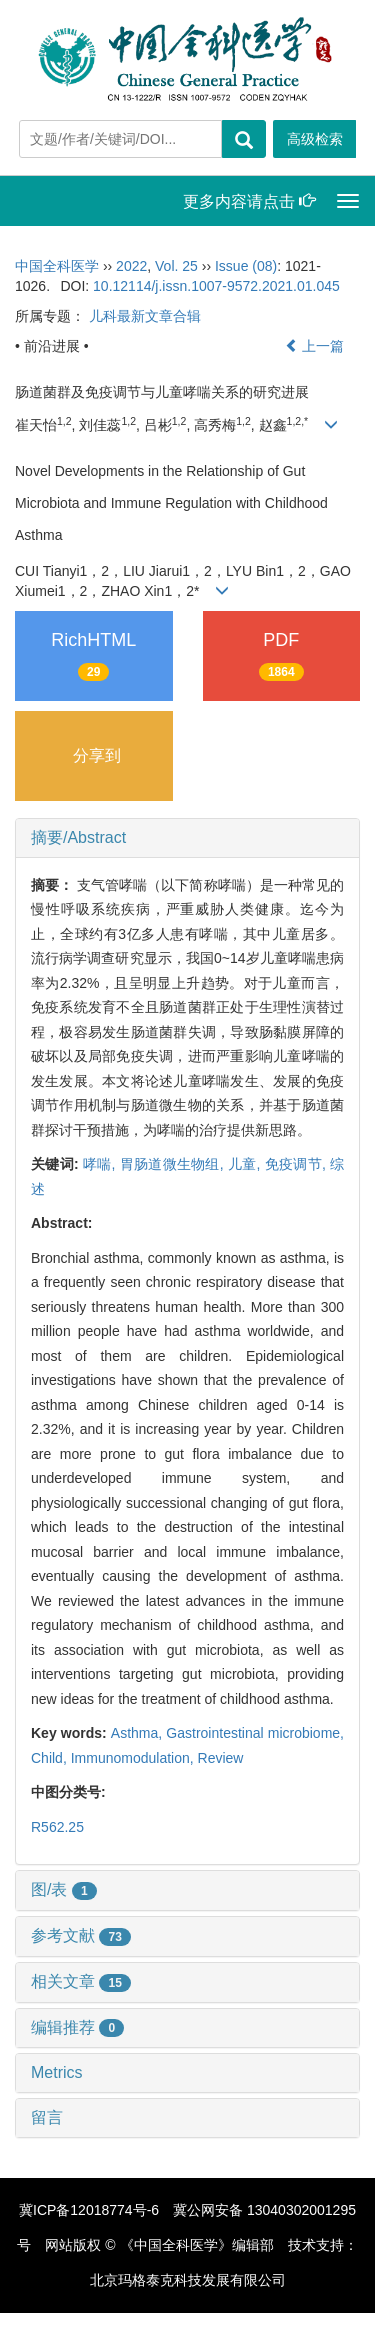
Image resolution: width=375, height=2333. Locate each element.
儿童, (246, 1164)
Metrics (57, 2072)
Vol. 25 (176, 266)
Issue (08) (246, 266)
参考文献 (81, 1935)
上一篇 (315, 346)
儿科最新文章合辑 (145, 316)
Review (221, 1758)
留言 (47, 2117)
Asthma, (139, 1733)
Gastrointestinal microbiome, (255, 1733)
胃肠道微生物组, (174, 1164)
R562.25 (57, 1827)
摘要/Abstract (78, 837)
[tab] (187, 838)
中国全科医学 (57, 266)
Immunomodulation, (134, 1758)
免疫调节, (297, 1164)
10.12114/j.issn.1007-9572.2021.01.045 (216, 286)
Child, (51, 1758)
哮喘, (101, 1164)
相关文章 (81, 1981)
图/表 (64, 1889)
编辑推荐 (77, 2027)
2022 (131, 266)
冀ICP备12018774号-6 (89, 2210)
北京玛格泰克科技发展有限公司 (188, 2280)
